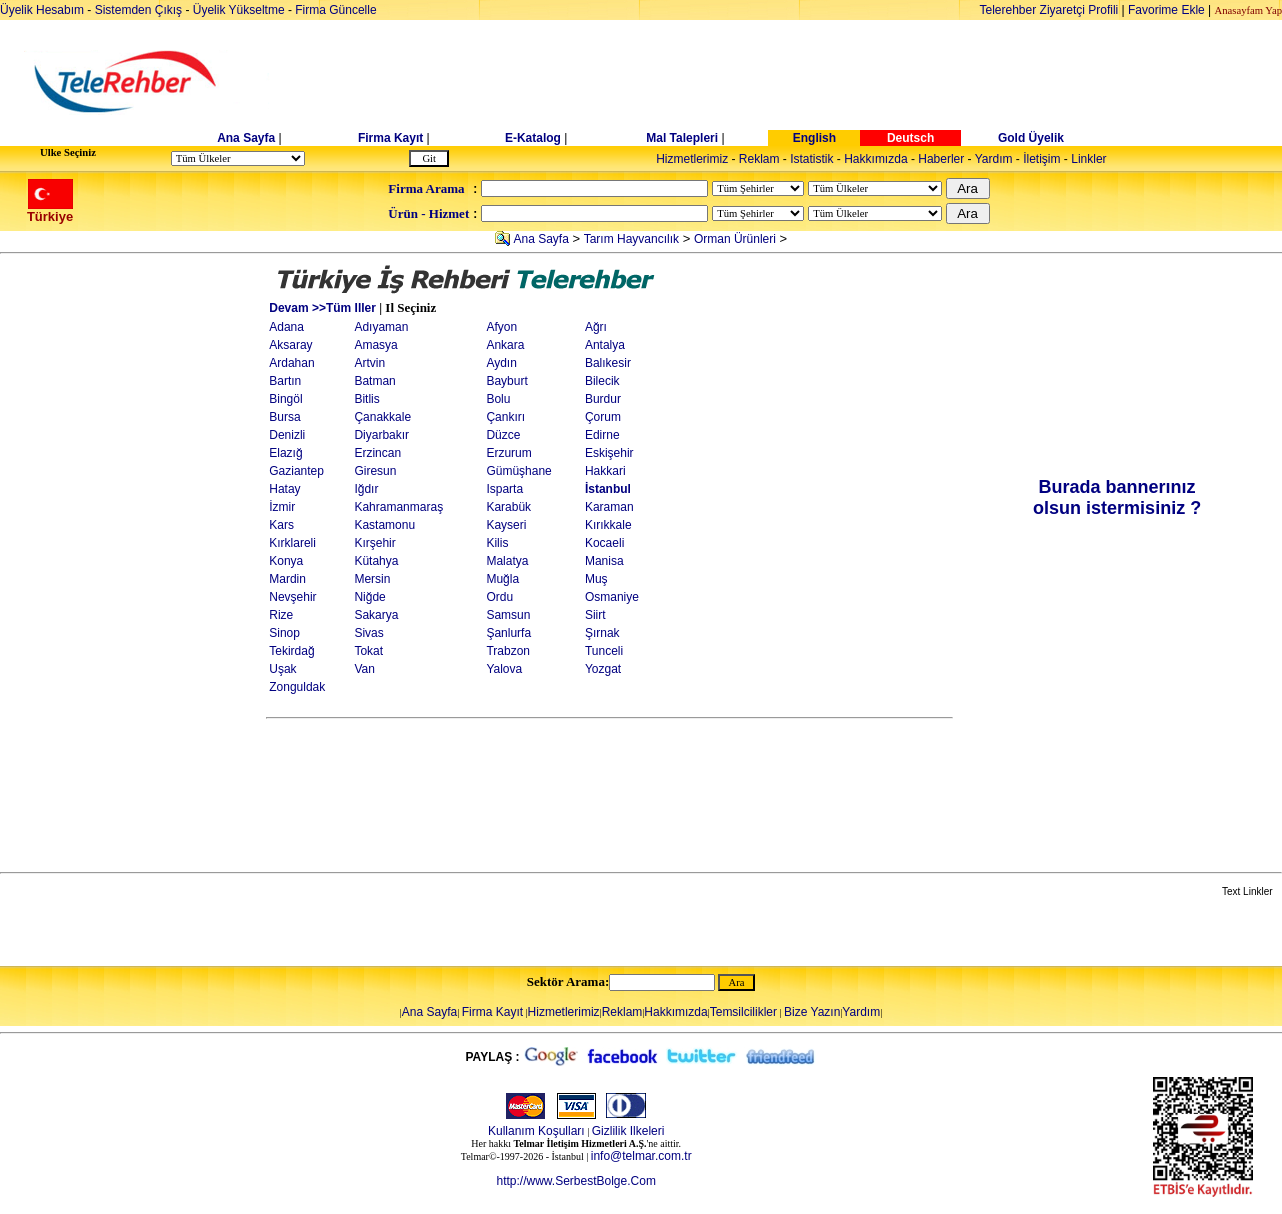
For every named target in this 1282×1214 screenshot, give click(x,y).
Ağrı (596, 327)
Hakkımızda (875, 159)
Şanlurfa (508, 633)
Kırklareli (292, 543)
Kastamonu (384, 525)
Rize (281, 615)
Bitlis (366, 399)
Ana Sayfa (246, 138)
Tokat (368, 651)
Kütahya (376, 561)
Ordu (499, 597)
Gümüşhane (518, 471)
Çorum (603, 417)
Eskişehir (609, 453)
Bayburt (506, 381)
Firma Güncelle (335, 10)
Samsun (508, 615)
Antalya (605, 345)
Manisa (604, 561)
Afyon (501, 327)
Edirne (602, 435)
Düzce (503, 435)
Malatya (507, 561)
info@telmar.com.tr (641, 1156)
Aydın (501, 363)
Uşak (282, 669)
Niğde (369, 597)
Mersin (372, 579)
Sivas (368, 633)
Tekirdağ (291, 651)
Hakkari (605, 471)
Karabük (508, 507)
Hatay (284, 489)
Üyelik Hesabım (42, 10)
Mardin (287, 579)
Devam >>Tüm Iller (322, 308)
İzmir (282, 507)
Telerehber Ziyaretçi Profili (1049, 10)
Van (364, 669)
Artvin (369, 363)
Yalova (504, 669)
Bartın (285, 381)
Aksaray (290, 345)
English (814, 138)
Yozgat (603, 669)
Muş (596, 579)
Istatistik (811, 159)
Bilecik (602, 381)
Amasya (375, 345)
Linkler (1088, 159)
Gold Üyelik (1031, 138)
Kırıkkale (608, 525)
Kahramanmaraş (398, 507)
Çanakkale (382, 417)
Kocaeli (604, 543)
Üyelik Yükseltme (239, 10)
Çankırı (505, 417)
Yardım (994, 159)
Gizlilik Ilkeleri (628, 1131)
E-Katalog (533, 138)
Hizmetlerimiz (692, 159)
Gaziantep (296, 471)
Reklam (759, 159)
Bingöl (285, 399)
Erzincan (377, 453)
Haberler (941, 159)
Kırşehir (374, 543)
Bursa (284, 417)
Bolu (498, 399)
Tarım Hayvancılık (631, 239)
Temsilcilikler (743, 1012)
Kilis (497, 543)
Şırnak (602, 633)
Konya (286, 561)
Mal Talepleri (682, 138)
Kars (281, 525)
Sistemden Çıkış (138, 10)
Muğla (502, 579)
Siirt (595, 615)
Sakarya (376, 615)
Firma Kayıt (390, 138)
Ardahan (291, 363)
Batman (374, 381)
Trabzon (508, 651)
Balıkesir (608, 363)
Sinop (284, 633)
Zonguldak (297, 687)
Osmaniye (612, 597)
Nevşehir (292, 597)
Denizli (287, 435)
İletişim (1041, 159)
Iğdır (366, 489)
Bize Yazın (812, 1012)
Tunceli (604, 651)
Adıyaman (381, 327)
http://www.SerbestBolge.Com (575, 1181)
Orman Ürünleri (735, 239)
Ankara (505, 345)
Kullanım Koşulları (536, 1131)
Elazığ (285, 453)
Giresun (375, 471)
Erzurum (508, 453)
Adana (286, 327)
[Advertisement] (795, 82)
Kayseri (506, 525)
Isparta (504, 489)
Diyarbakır (381, 435)
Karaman (609, 507)
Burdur (603, 399)
